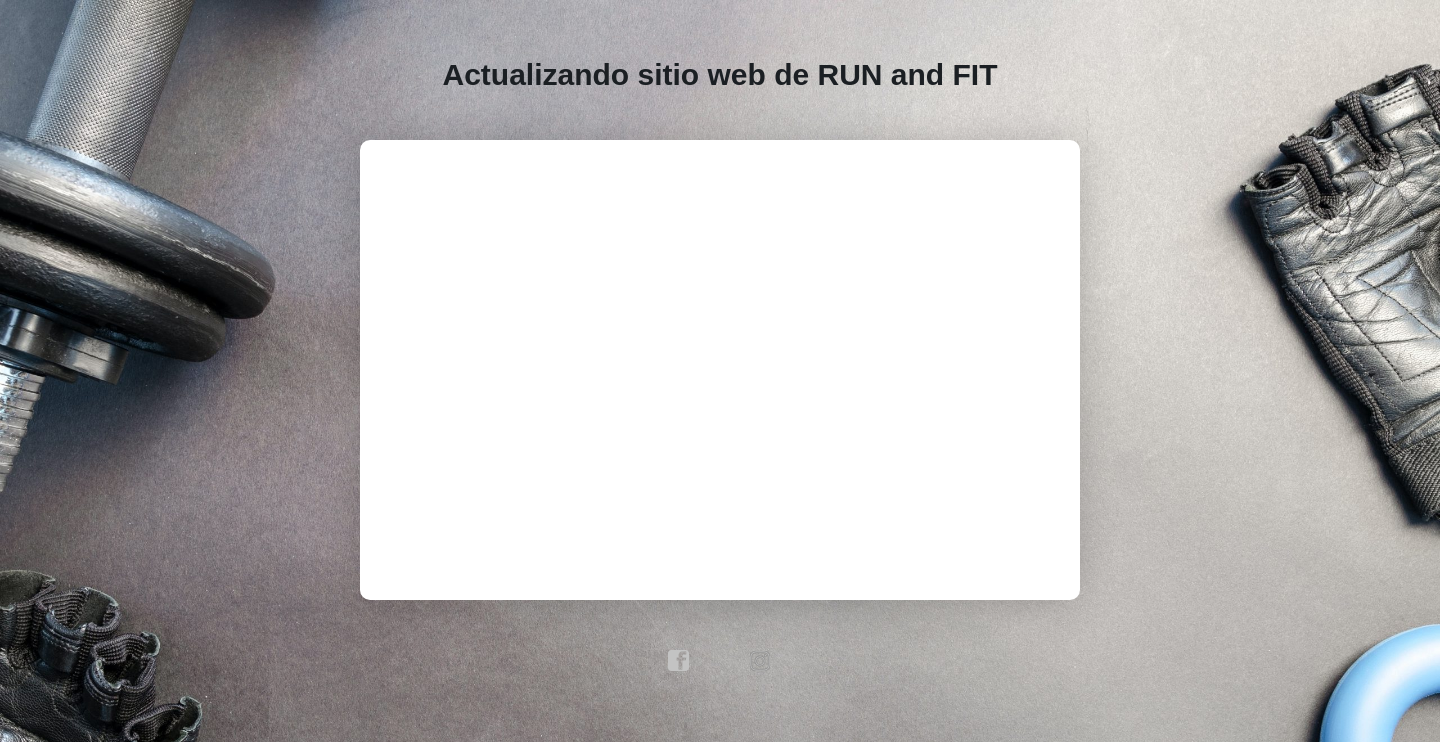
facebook (679, 661)
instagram (761, 661)
